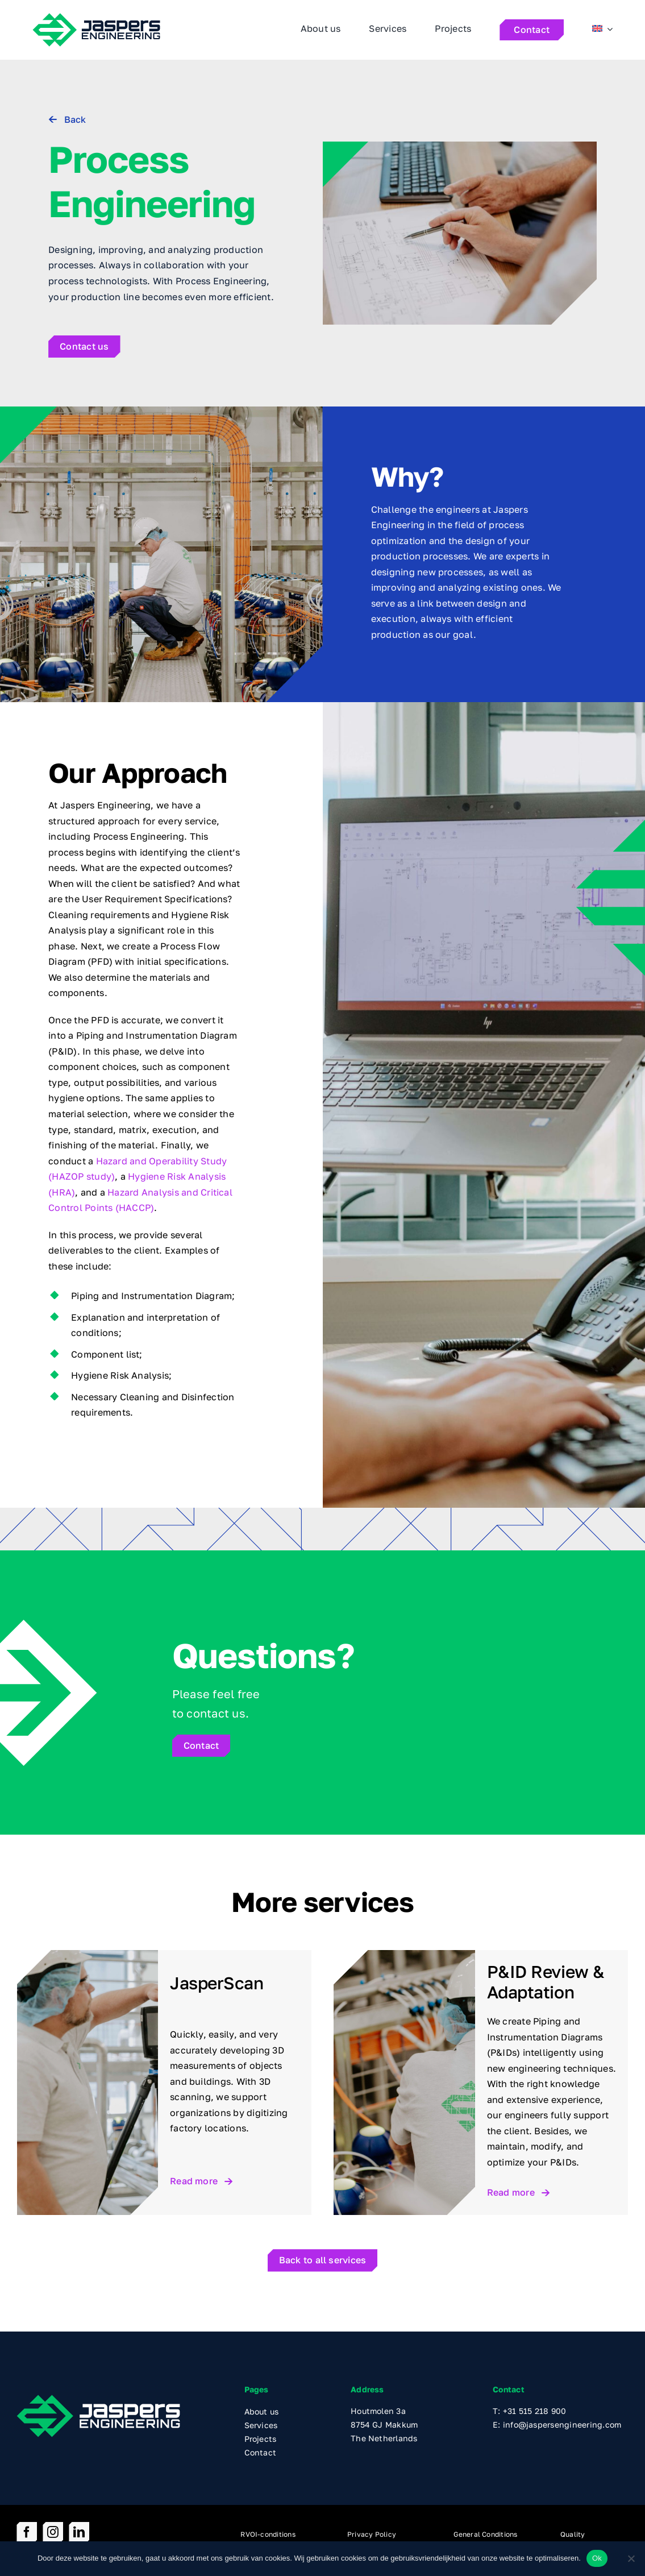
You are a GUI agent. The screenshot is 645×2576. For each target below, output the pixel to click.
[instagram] (53, 2532)
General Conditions (485, 2534)
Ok (597, 2558)
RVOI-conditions (268, 2534)
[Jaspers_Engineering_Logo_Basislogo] (98, 2398)
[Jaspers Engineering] (96, 17)
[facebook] (26, 2532)
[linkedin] (79, 2532)
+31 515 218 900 (535, 2411)
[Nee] (630, 2558)
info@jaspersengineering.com (562, 2424)
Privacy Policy (371, 2534)
